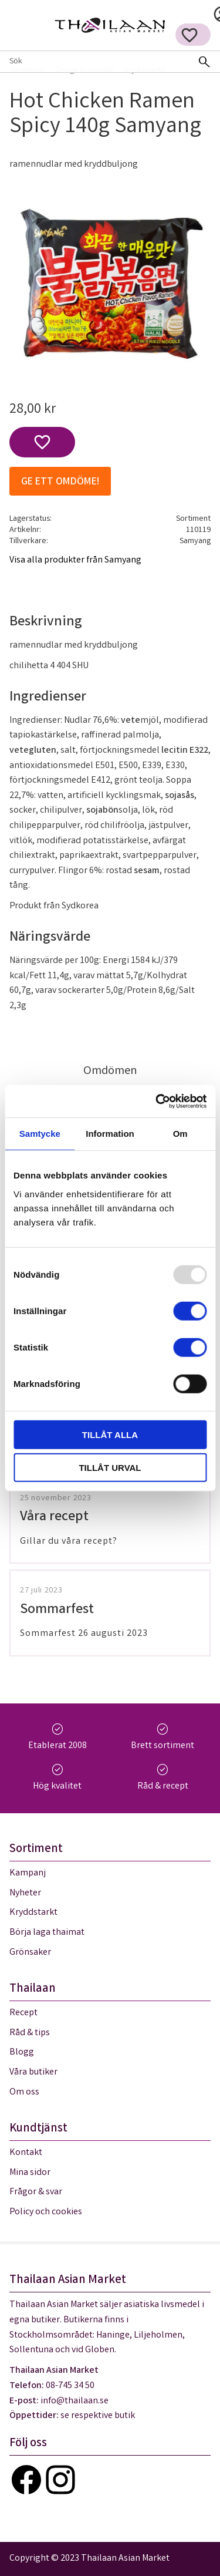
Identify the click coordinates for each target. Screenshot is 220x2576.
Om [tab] (180, 1134)
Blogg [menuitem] (21, 2052)
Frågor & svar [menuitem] (35, 2192)
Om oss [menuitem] (24, 2092)
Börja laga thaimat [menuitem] (46, 1932)
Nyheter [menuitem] (25, 1893)
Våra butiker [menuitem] (33, 2072)
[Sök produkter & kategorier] (94, 61)
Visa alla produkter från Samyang (75, 560)
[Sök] (204, 61)
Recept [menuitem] (23, 2013)
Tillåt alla (110, 1434)
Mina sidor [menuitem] (29, 2173)
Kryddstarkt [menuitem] (33, 1913)
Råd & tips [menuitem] (29, 2033)
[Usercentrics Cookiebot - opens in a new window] (157, 1101)
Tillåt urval (110, 1468)
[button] (189, 35)
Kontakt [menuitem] (25, 2153)
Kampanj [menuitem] (27, 1873)
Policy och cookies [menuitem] (45, 2212)
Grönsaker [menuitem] (30, 1952)
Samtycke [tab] (39, 1134)
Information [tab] (110, 1134)
